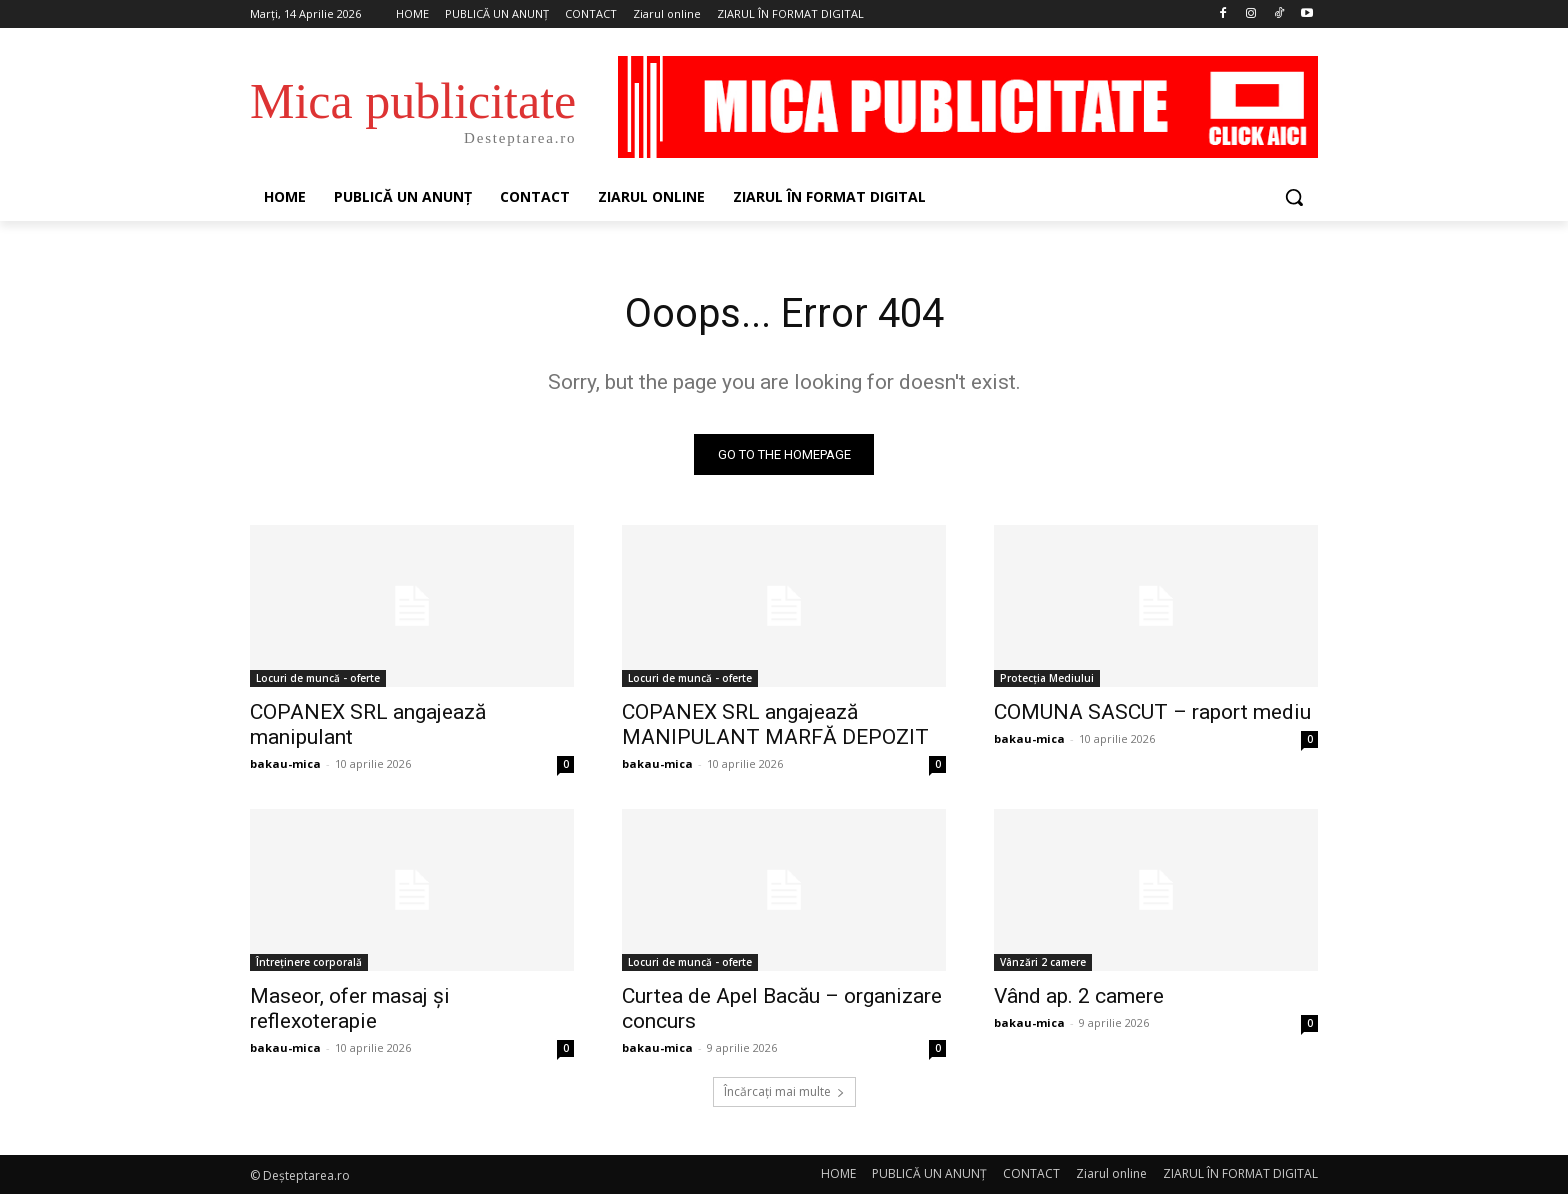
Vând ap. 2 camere (1079, 996)
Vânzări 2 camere (1043, 962)
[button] (1294, 197)
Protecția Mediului (1047, 678)
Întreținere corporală (309, 962)
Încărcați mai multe (784, 1091)
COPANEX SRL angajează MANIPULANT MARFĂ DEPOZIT (775, 724)
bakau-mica (285, 763)
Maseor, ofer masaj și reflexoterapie (350, 1008)
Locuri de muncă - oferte (318, 678)
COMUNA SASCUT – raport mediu (1152, 712)
